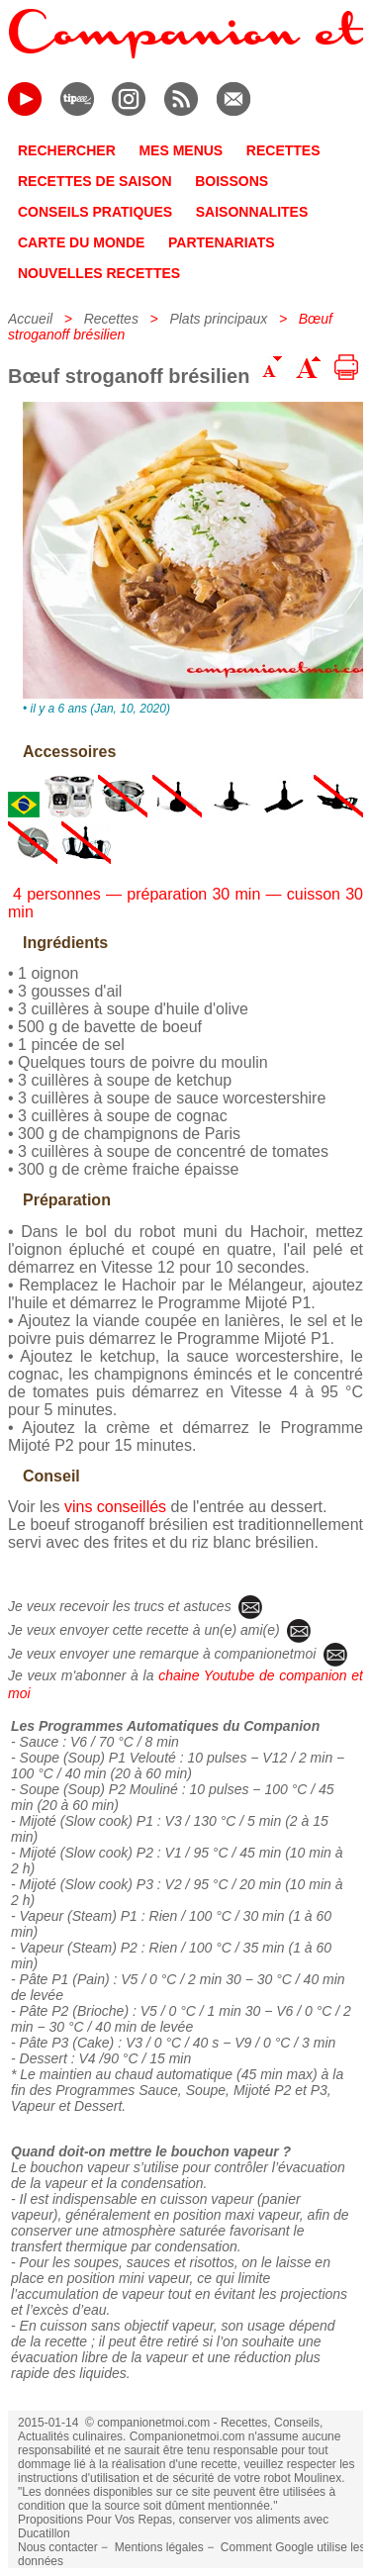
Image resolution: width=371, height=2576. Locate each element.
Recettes (111, 319)
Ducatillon (44, 2533)
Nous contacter (58, 2547)
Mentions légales (159, 2547)
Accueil (30, 319)
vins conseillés (115, 1506)
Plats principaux (218, 319)
